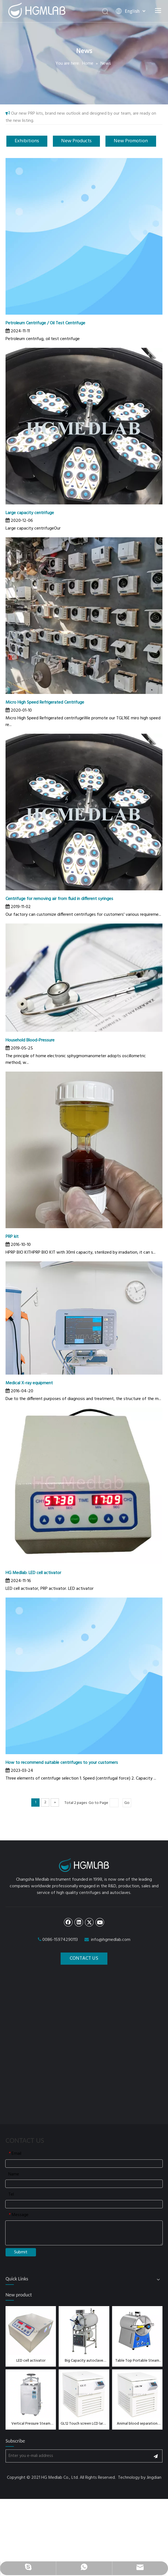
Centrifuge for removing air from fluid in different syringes (59, 898)
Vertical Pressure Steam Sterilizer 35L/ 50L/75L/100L (30, 2419)
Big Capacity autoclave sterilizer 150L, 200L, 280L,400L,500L (84, 2356)
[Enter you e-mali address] (76, 2451)
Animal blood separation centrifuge (137, 2419)
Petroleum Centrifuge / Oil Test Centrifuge (45, 323)
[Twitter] (89, 1917)
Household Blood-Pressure (30, 1040)
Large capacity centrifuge (30, 513)
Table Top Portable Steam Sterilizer (137, 2356)
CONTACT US (84, 1954)
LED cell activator (30, 2356)
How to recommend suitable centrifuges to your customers (62, 1762)
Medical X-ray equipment (29, 1383)
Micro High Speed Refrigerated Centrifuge (45, 702)
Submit (20, 2247)
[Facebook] (68, 1917)
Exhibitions (27, 141)
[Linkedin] (78, 1917)
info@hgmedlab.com (110, 1935)
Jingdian (154, 2473)
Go (127, 1803)
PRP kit (12, 1236)
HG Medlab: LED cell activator (33, 1573)
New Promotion (131, 141)
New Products (76, 141)
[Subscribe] (156, 2451)
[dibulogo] (84, 1862)
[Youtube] (99, 1917)
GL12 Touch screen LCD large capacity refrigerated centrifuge (84, 2419)
